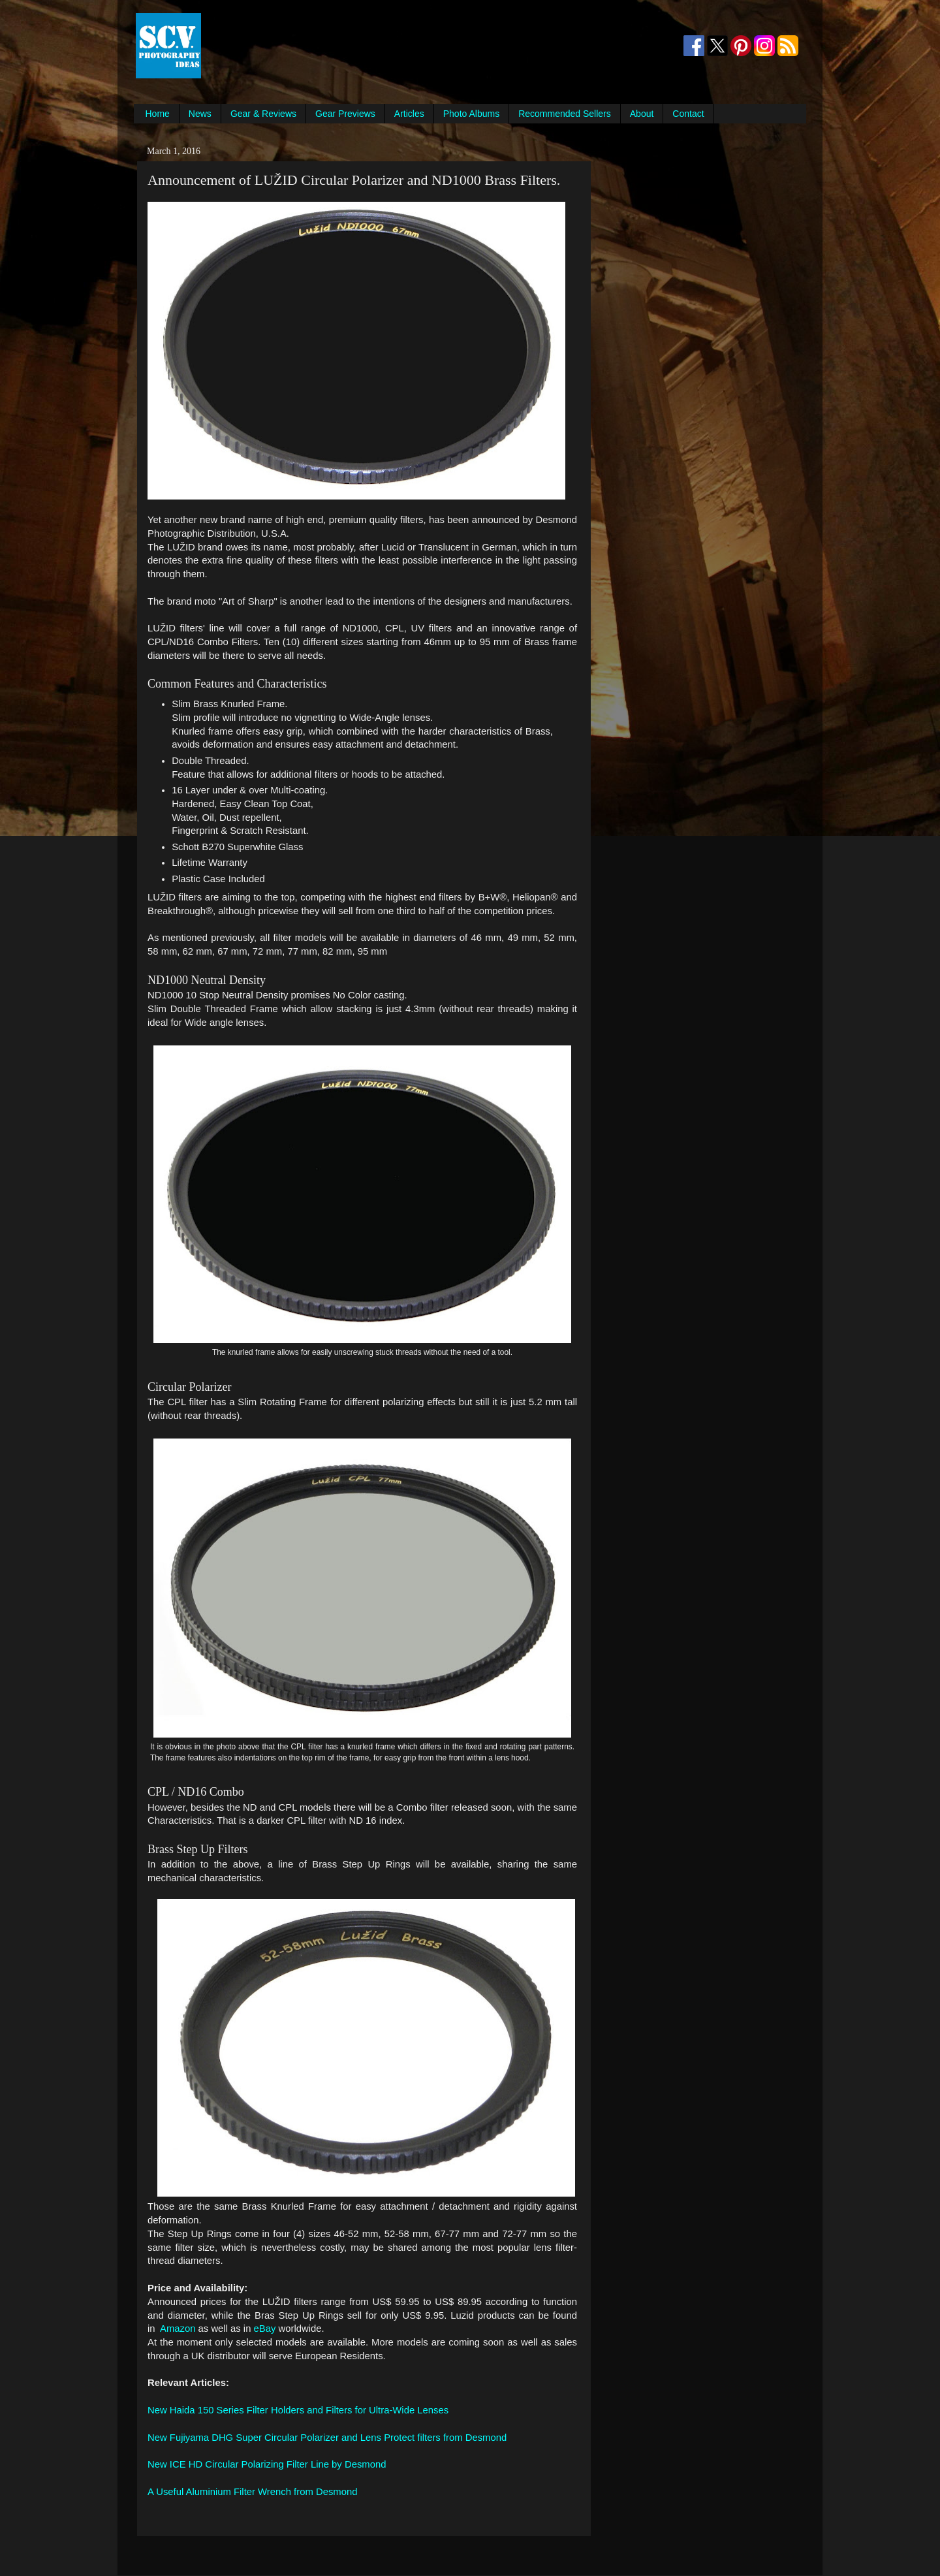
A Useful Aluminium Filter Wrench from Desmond (252, 2492)
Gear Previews (345, 113)
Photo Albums (471, 113)
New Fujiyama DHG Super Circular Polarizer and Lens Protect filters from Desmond (327, 2437)
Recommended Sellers (564, 113)
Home (158, 113)
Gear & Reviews (263, 113)
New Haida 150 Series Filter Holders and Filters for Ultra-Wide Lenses (298, 2410)
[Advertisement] (441, 45)
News (200, 113)
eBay (265, 2328)
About (642, 113)
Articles (409, 113)
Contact (688, 113)
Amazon (177, 2328)
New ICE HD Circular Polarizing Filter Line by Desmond (267, 2464)
